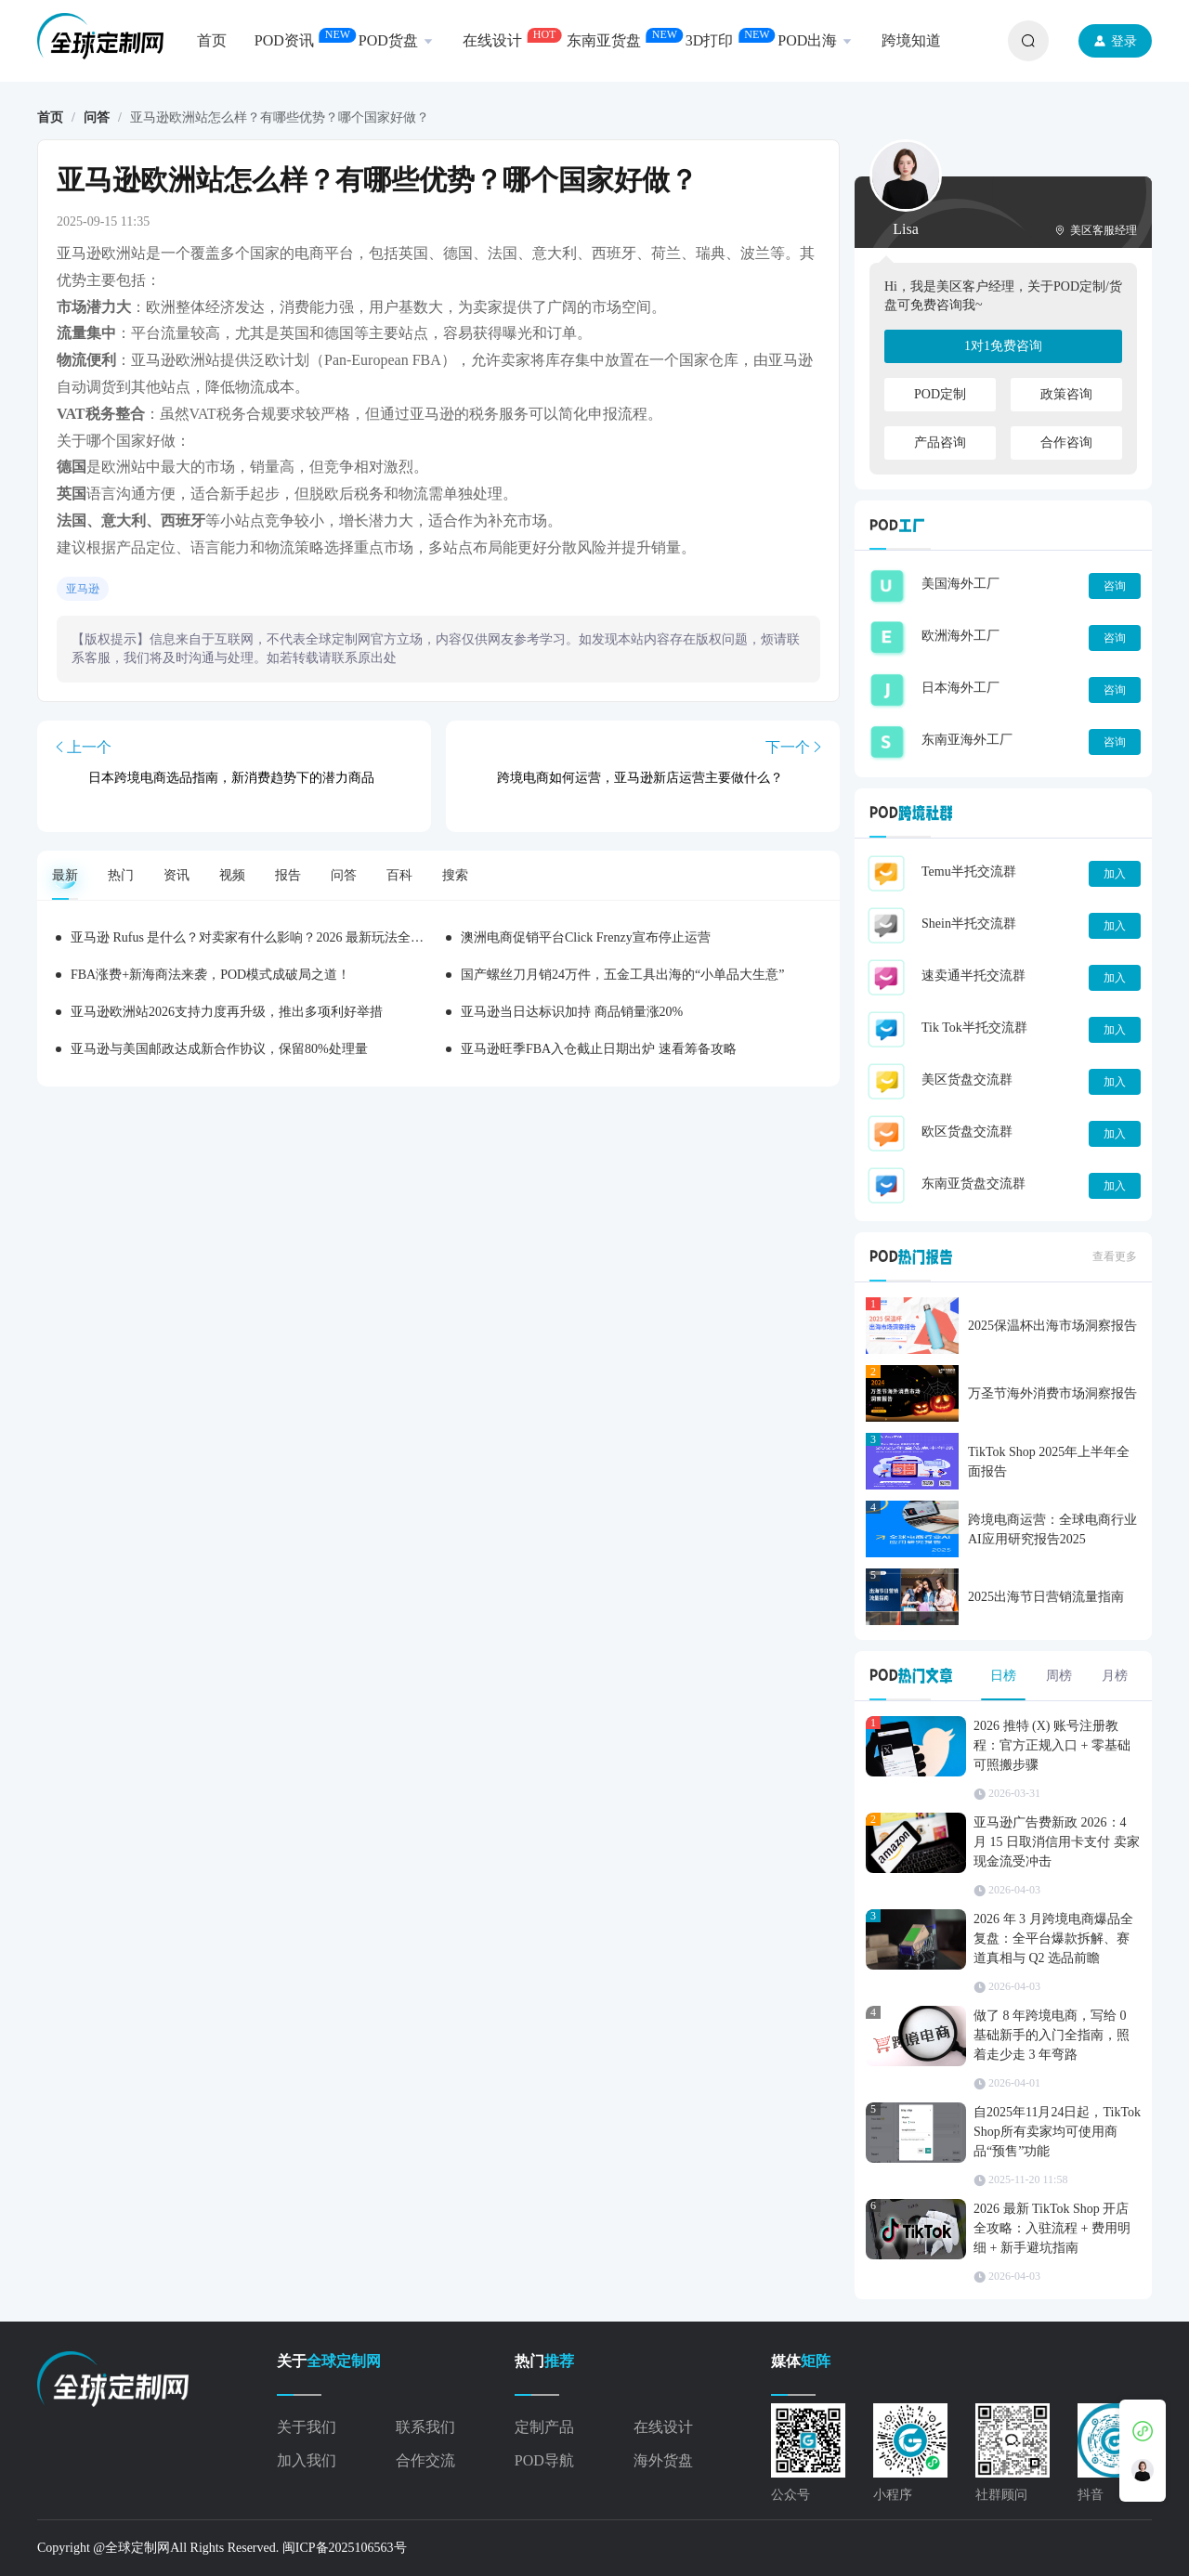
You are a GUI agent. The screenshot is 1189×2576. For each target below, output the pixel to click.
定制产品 (544, 2427)
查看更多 (1114, 1256)
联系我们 (425, 2427)
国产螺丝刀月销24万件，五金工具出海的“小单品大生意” (622, 975)
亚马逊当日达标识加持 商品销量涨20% (572, 1012)
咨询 (1115, 585)
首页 (50, 117)
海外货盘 (663, 2460)
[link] (50, 117)
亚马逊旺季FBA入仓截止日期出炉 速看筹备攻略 (599, 1049)
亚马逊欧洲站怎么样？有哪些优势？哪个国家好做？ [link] (279, 117)
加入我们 (306, 2460)
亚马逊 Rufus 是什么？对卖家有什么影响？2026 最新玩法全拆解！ (260, 937)
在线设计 (663, 2427)
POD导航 (544, 2460)
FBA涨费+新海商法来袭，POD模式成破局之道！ (210, 975)
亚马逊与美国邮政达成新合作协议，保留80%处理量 (219, 1049)
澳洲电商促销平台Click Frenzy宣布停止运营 (586, 937)
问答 (97, 117)
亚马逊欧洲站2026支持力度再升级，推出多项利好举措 (227, 1012)
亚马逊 (82, 588)
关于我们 (306, 2427)
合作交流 (425, 2460)
